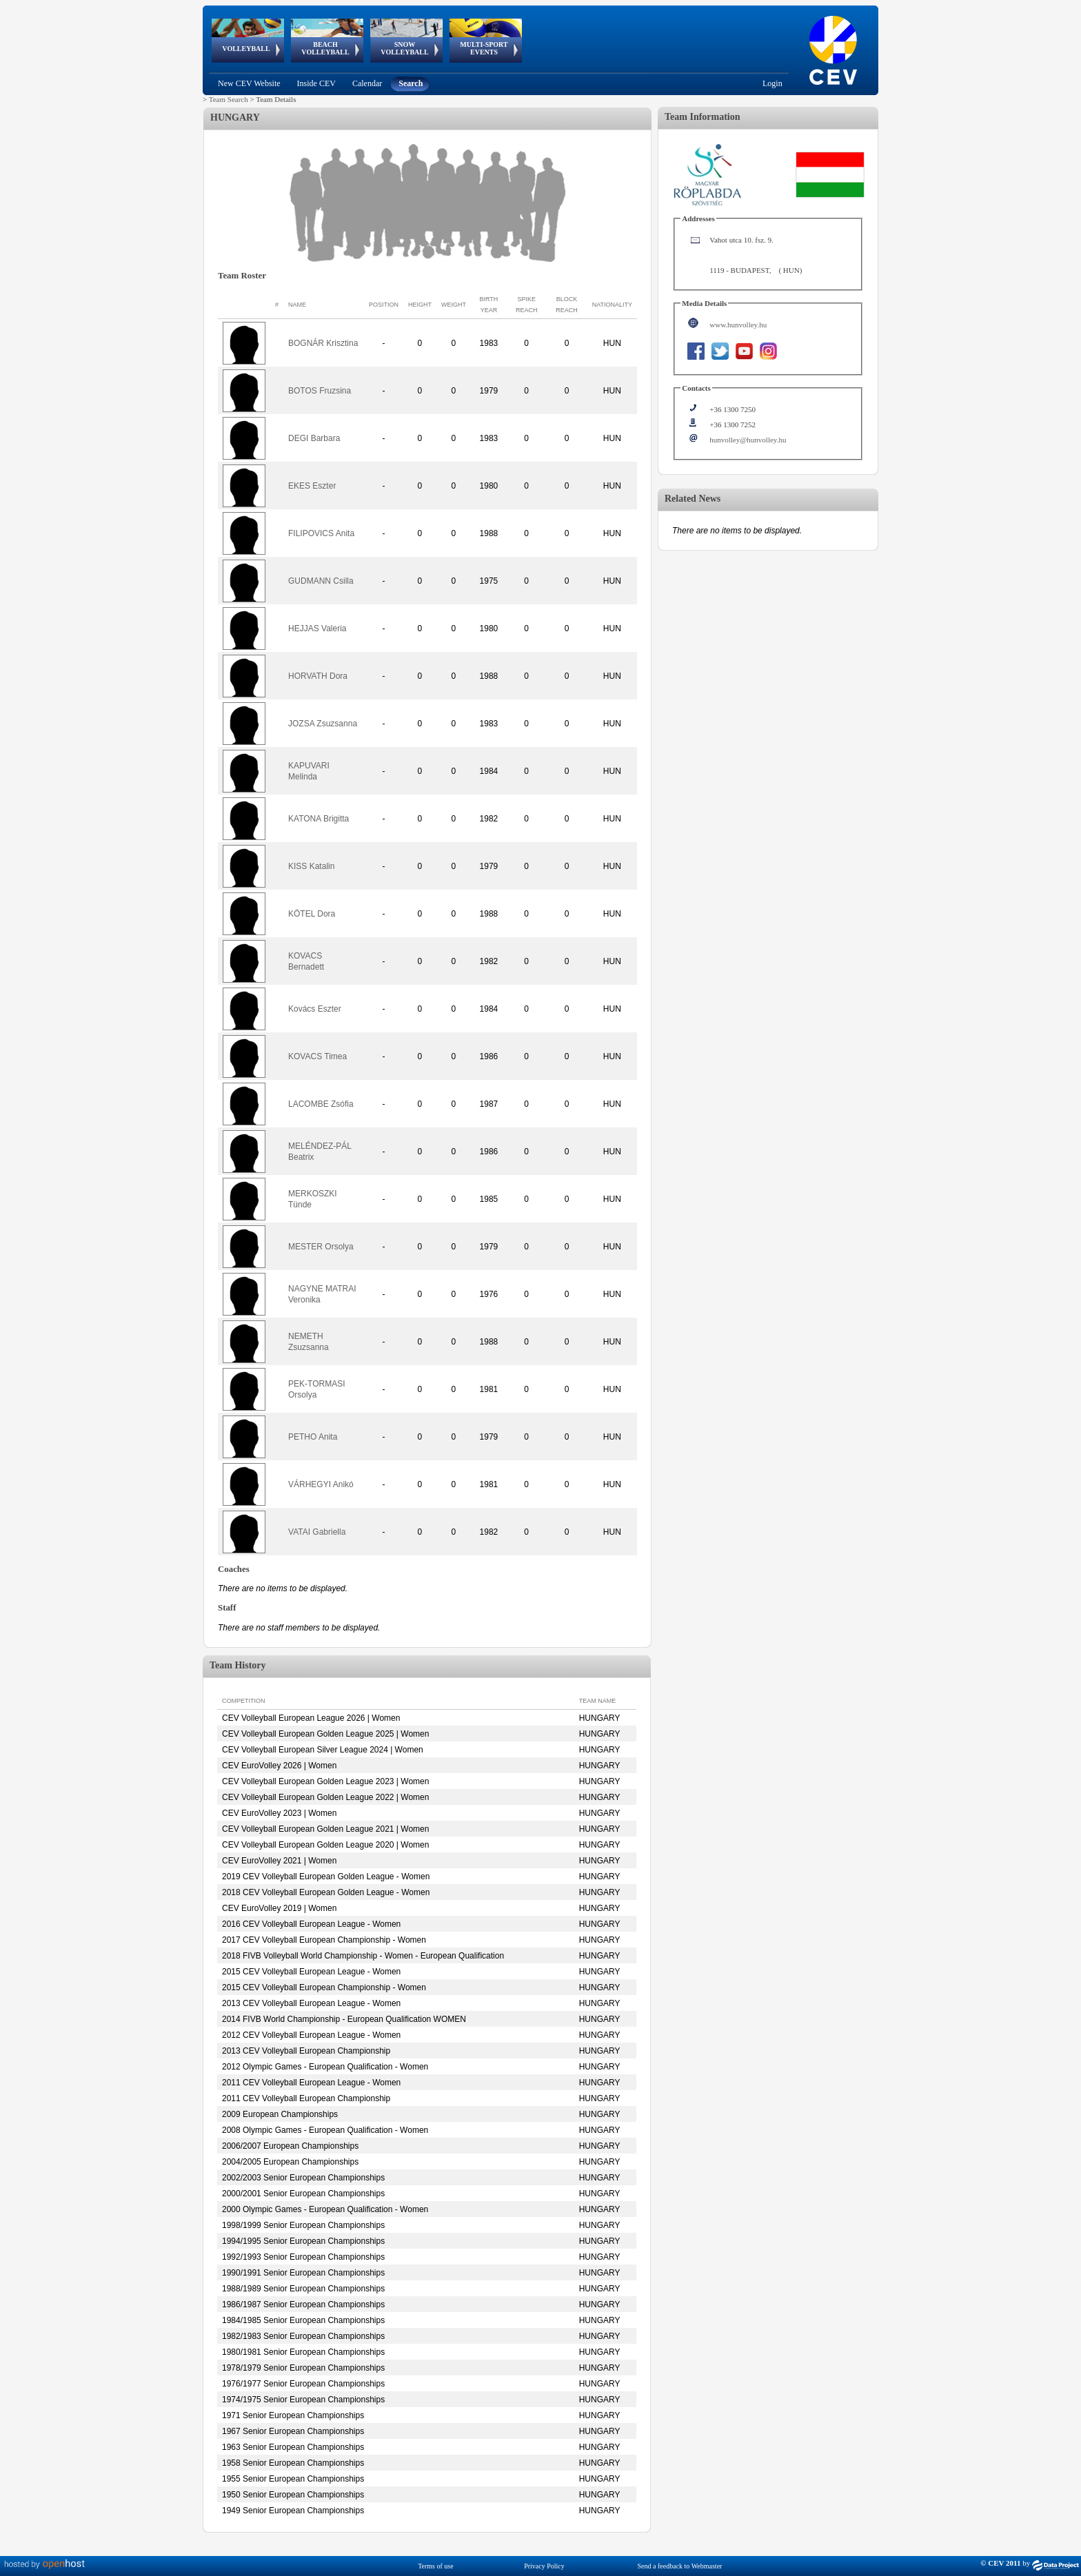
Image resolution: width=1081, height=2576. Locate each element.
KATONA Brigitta (318, 819)
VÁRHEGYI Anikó (321, 1484)
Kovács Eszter (314, 1009)
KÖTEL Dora (311, 914)
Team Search (228, 99)
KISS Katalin (311, 866)
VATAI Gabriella (316, 1532)
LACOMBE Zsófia (321, 1104)
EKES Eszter (312, 486)
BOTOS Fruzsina (319, 391)
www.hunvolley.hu (738, 324)
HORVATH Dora (317, 676)
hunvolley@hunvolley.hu (747, 440)
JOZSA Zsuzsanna (322, 723)
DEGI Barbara (314, 438)
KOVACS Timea (317, 1056)
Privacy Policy (544, 2566)
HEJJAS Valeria (317, 628)
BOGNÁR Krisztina (323, 343)
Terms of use (436, 2566)
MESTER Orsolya (321, 1246)
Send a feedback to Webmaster (680, 2566)
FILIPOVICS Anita (321, 533)
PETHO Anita (312, 1437)
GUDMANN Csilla (321, 581)
